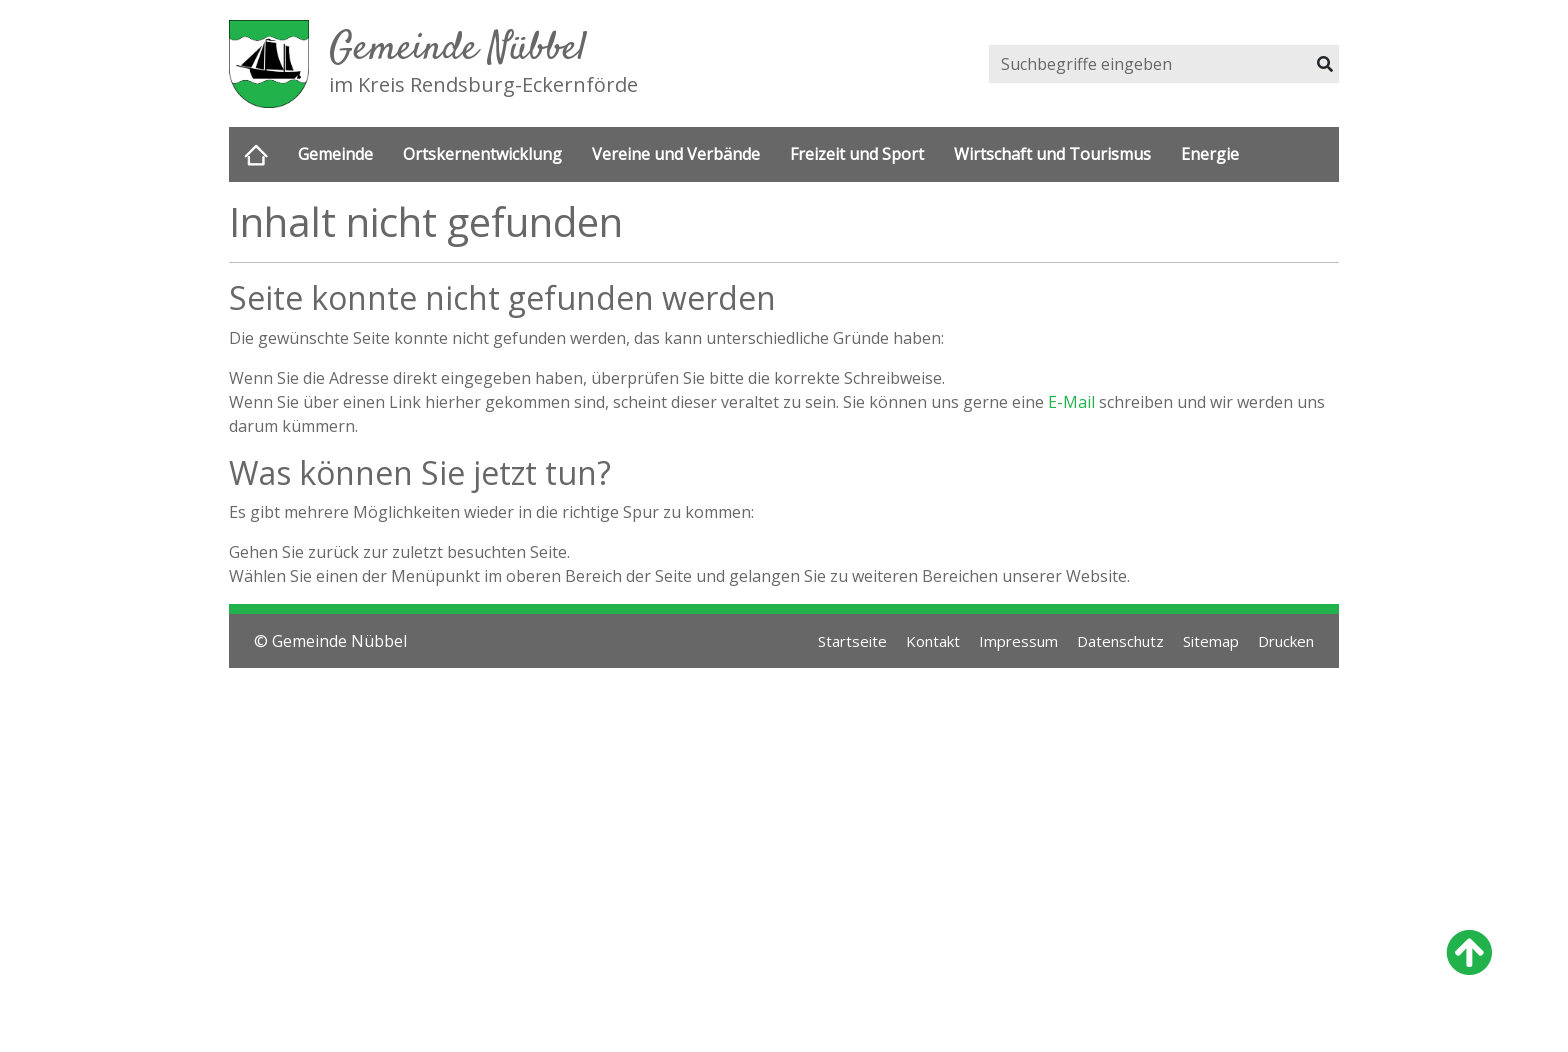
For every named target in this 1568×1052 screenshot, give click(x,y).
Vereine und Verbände (676, 155)
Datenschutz (1103, 1025)
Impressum (994, 1025)
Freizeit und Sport (857, 155)
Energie (1210, 155)
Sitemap (1200, 1025)
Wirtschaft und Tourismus (1052, 155)
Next (1321, 374)
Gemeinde (335, 155)
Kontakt (903, 1025)
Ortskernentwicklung (482, 155)
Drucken (1282, 1025)
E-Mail (1071, 786)
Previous (246, 374)
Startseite (817, 1025)
